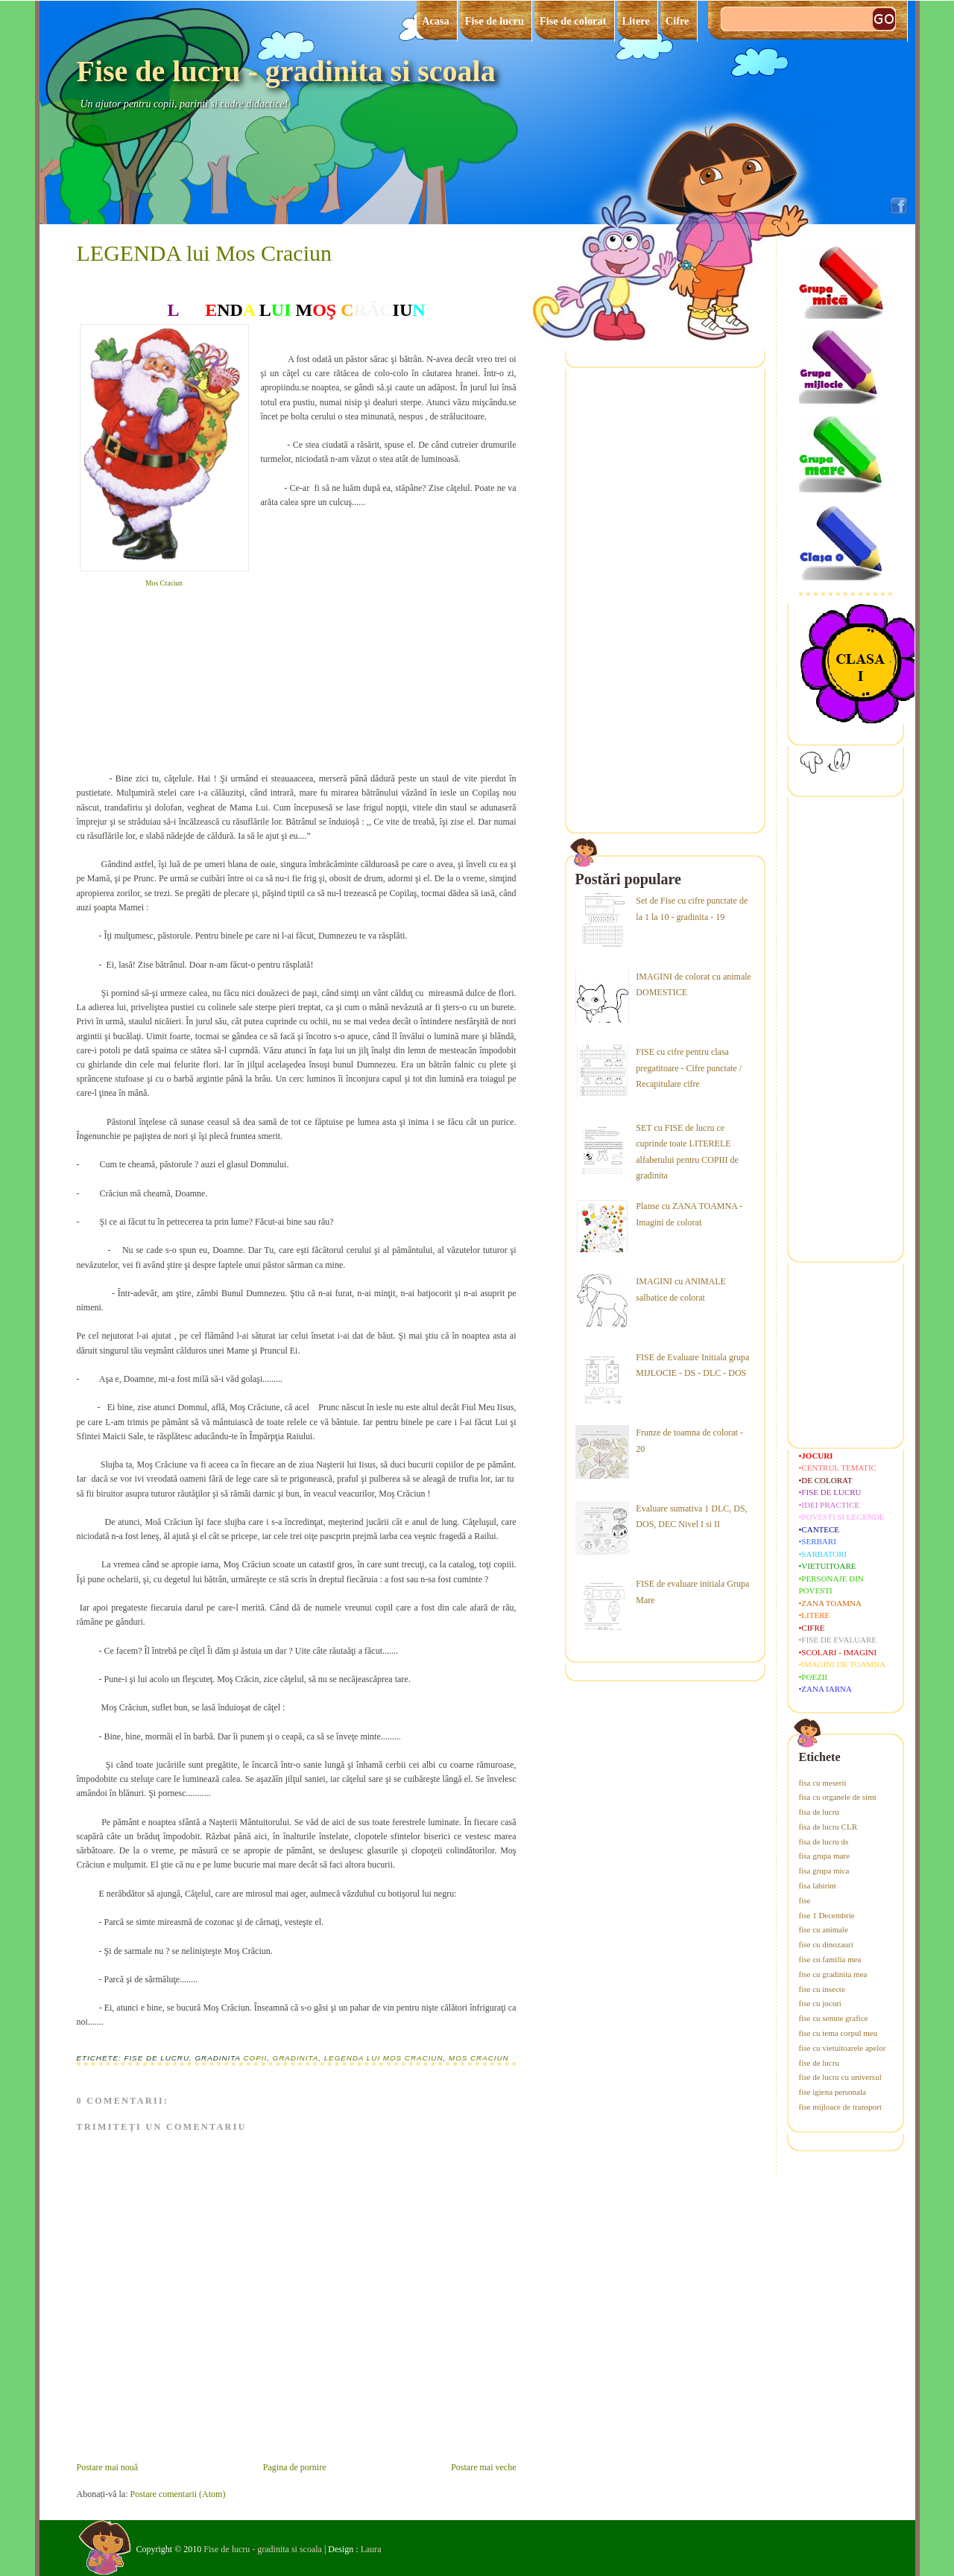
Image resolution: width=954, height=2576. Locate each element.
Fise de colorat (573, 21)
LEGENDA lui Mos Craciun (204, 253)
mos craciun (479, 2058)
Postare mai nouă (108, 2467)
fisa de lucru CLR (828, 1826)
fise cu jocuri (820, 2003)
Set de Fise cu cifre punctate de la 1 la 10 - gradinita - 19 (692, 908)
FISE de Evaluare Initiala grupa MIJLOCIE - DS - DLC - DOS (692, 1365)
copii (255, 2058)
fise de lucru (819, 2062)
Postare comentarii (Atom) (177, 2494)
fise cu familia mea (830, 1959)
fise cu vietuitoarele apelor (842, 2047)
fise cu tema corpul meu (838, 2032)
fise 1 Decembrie (827, 1915)
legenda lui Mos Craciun (383, 2058)
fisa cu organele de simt (837, 1796)
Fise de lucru (494, 21)
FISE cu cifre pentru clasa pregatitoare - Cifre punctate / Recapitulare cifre (689, 1068)
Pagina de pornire (294, 2467)
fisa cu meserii (823, 1782)
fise (805, 1900)
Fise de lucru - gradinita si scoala (286, 71)
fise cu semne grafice (833, 2018)
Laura (371, 2549)
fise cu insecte (822, 1989)
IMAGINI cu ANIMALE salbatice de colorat (681, 1289)
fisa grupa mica (824, 1870)
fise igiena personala (832, 2091)
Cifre (677, 21)
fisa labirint (817, 1885)
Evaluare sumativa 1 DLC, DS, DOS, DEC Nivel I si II (691, 1516)
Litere (636, 21)
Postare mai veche (483, 2467)
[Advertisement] (372, 646)
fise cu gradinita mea (833, 1974)
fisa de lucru (819, 1811)
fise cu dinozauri (826, 1944)
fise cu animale (824, 1929)
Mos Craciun (164, 583)
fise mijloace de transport (840, 2106)
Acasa (435, 21)
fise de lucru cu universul (840, 2076)
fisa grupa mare (824, 1855)
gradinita (296, 2058)
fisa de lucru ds (824, 1841)
